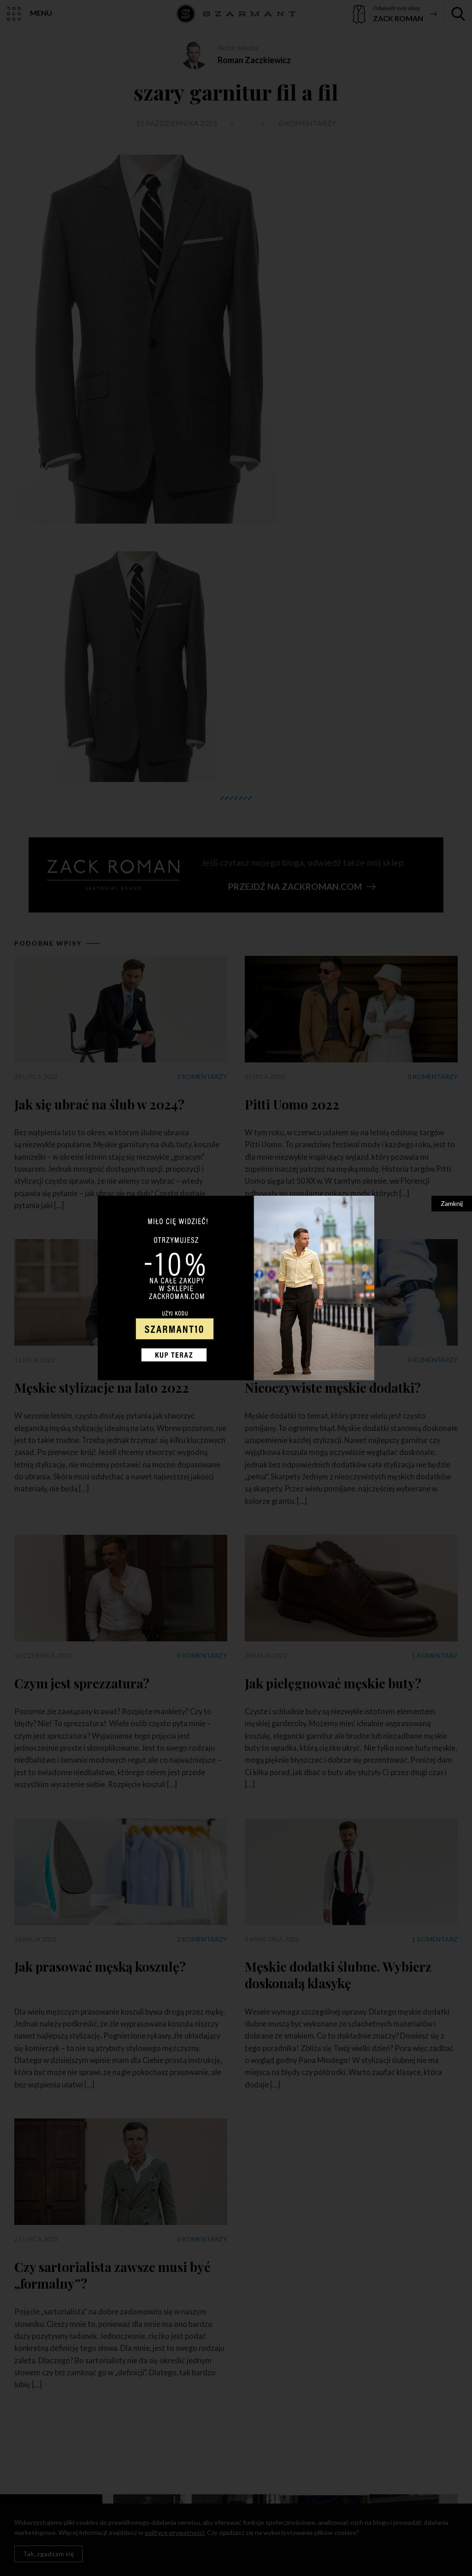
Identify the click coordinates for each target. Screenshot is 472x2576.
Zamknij (452, 1203)
